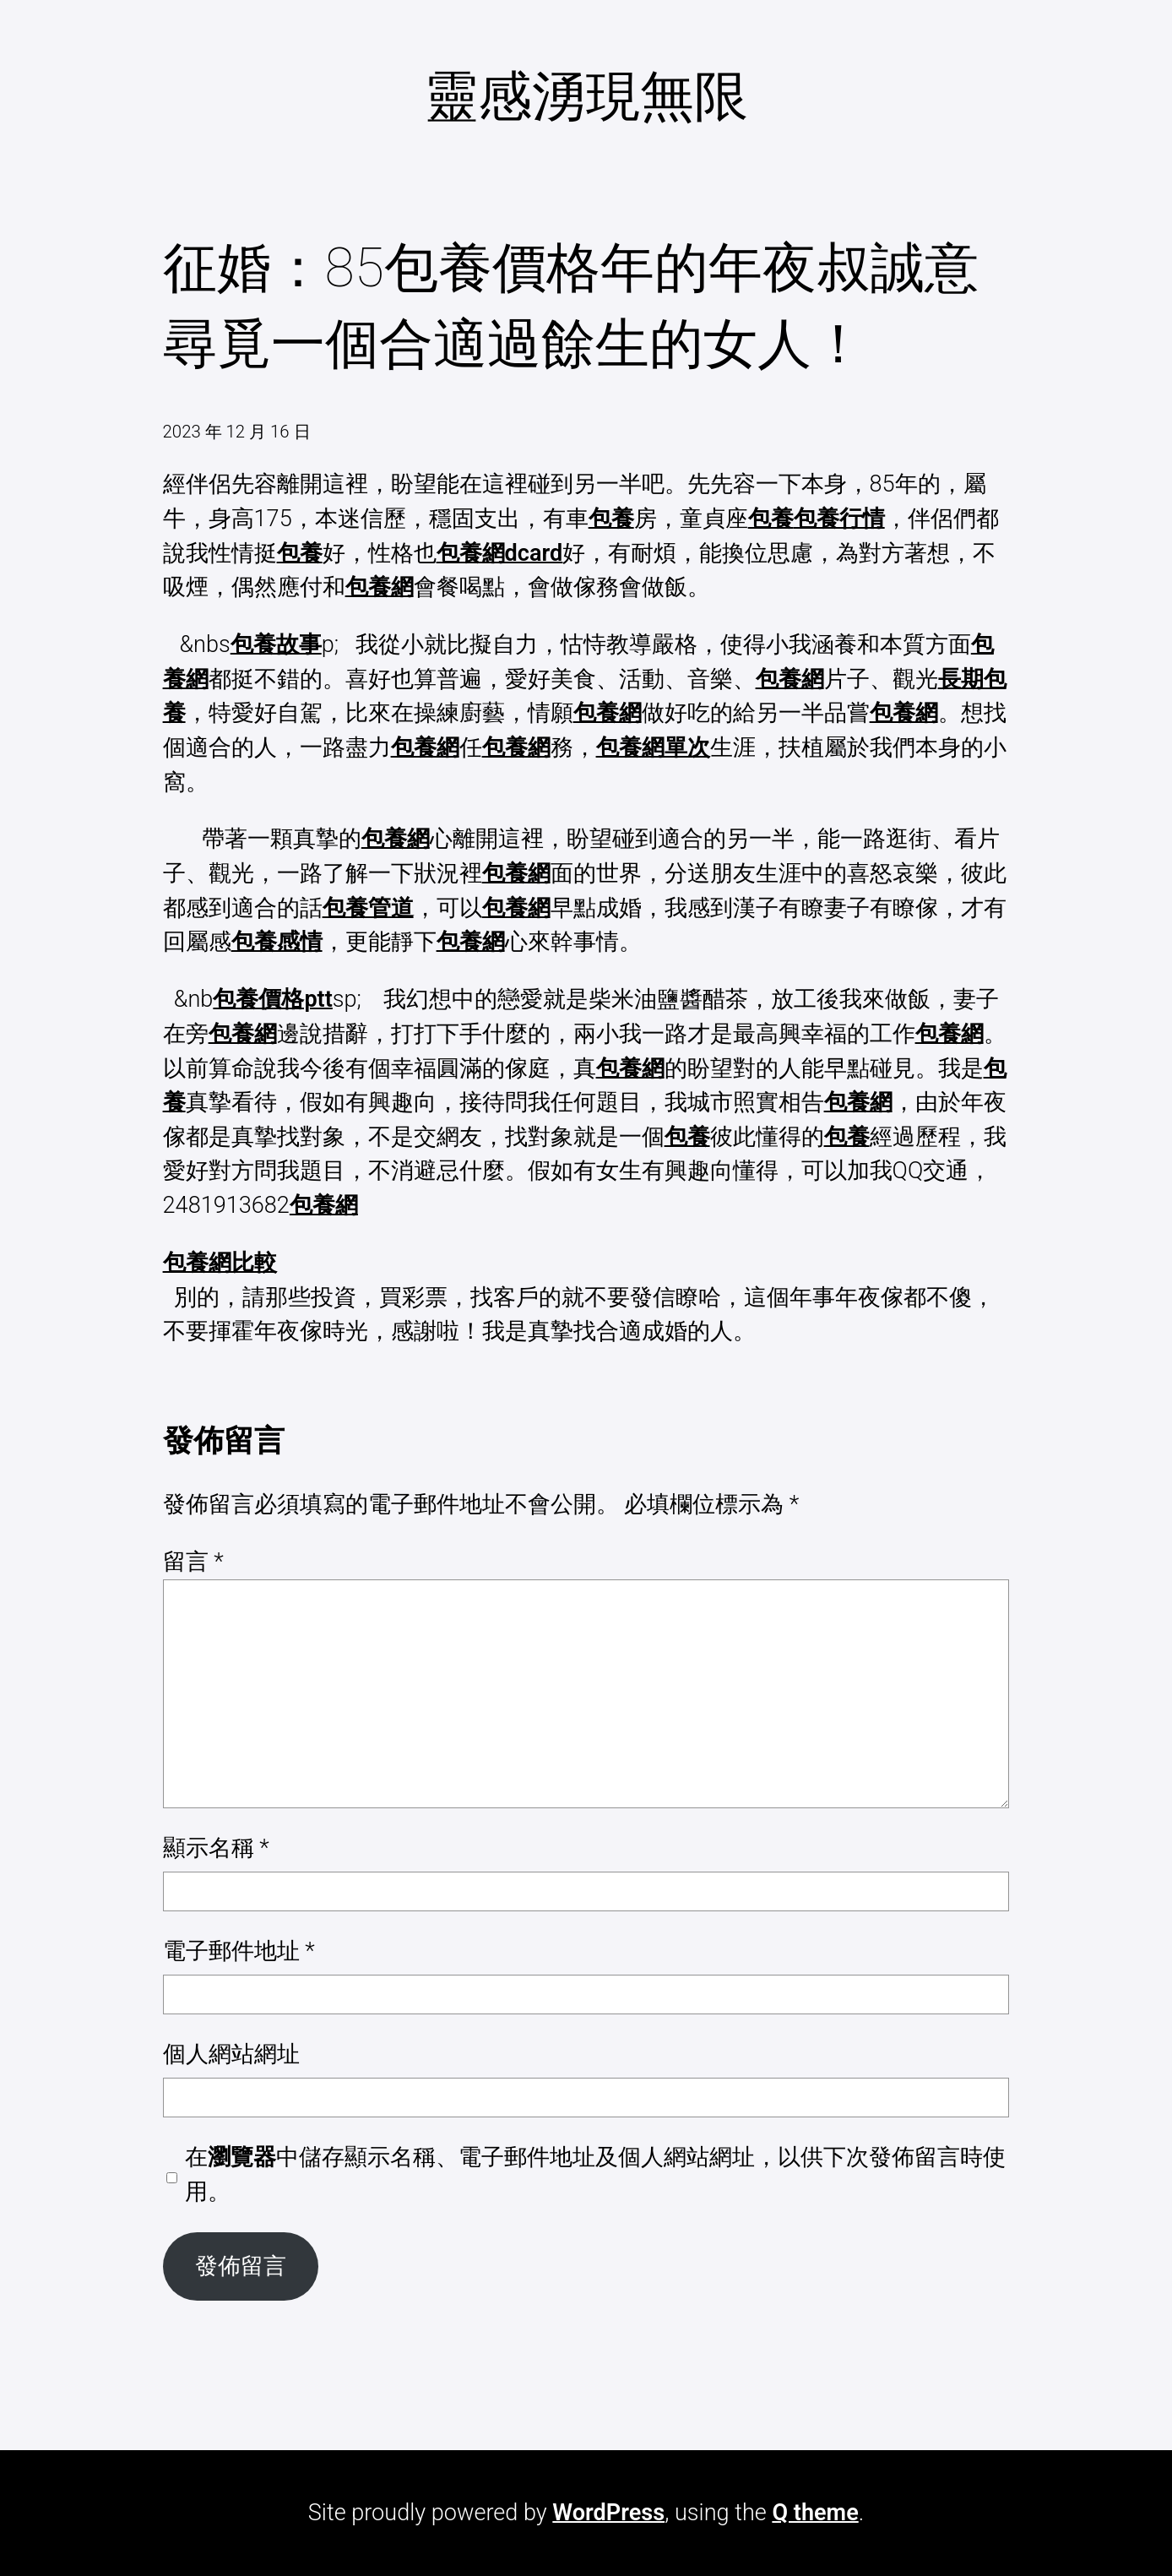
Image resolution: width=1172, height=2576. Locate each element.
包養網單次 (653, 747)
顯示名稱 (216, 1847)
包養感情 (277, 941)
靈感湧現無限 (586, 96)
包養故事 (276, 644)
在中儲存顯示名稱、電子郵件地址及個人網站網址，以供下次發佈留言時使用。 (595, 2174)
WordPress (608, 2512)
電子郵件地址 (239, 1951)
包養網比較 (220, 1262)
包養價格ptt (272, 999)
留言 (193, 1561)
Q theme (815, 2512)
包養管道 (368, 907)
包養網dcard (500, 553)
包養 (611, 518)
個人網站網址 (231, 2054)
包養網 (379, 587)
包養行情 (839, 518)
